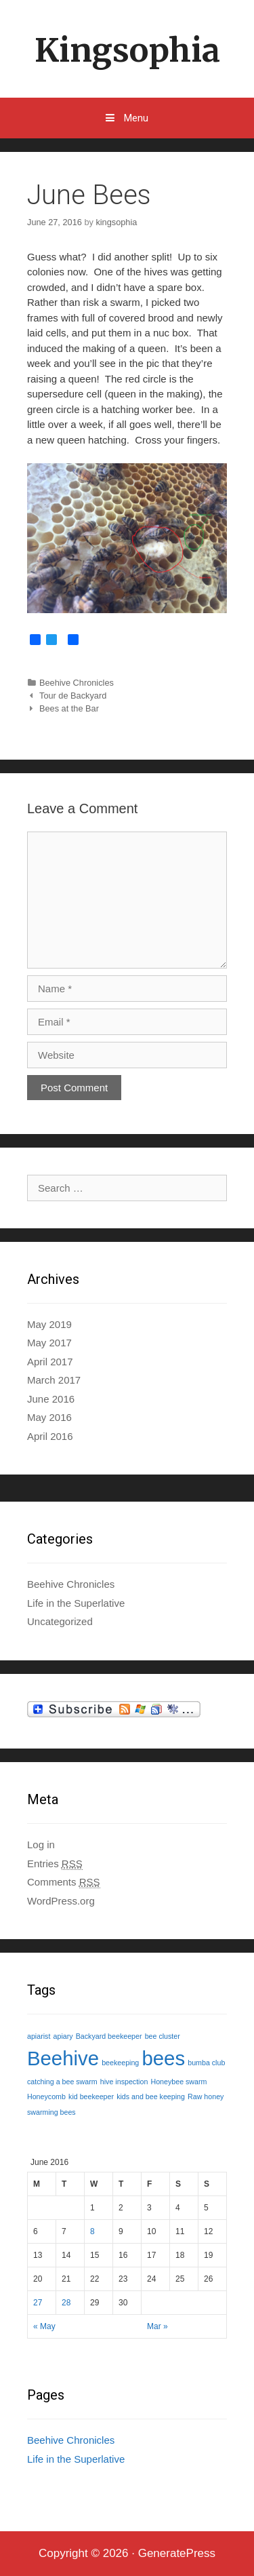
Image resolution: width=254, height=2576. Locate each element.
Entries (55, 1864)
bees (163, 2058)
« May (44, 2326)
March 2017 (54, 1380)
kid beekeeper (91, 2096)
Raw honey (206, 2096)
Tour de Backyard (72, 695)
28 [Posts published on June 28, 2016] (66, 2302)
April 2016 (50, 1436)
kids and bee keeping (151, 2096)
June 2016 (51, 1399)
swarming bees (51, 2112)
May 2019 (49, 1324)
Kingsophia (127, 50)
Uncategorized (60, 1621)
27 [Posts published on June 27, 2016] (37, 2302)
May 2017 (49, 1342)
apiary (63, 2036)
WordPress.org (61, 1901)
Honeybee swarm (179, 2081)
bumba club (206, 2062)
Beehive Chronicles (76, 683)
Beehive (63, 2058)
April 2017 (50, 1361)
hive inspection (124, 2081)
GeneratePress (176, 2553)
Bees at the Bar (69, 708)
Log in (41, 1844)
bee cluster (162, 2036)
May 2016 (49, 1417)
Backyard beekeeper (109, 2036)
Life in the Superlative (76, 1603)
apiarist (38, 2036)
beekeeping (120, 2062)
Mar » (157, 2326)
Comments (63, 1882)
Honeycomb (46, 2096)
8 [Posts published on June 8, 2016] (92, 2231)
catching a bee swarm (62, 2081)
